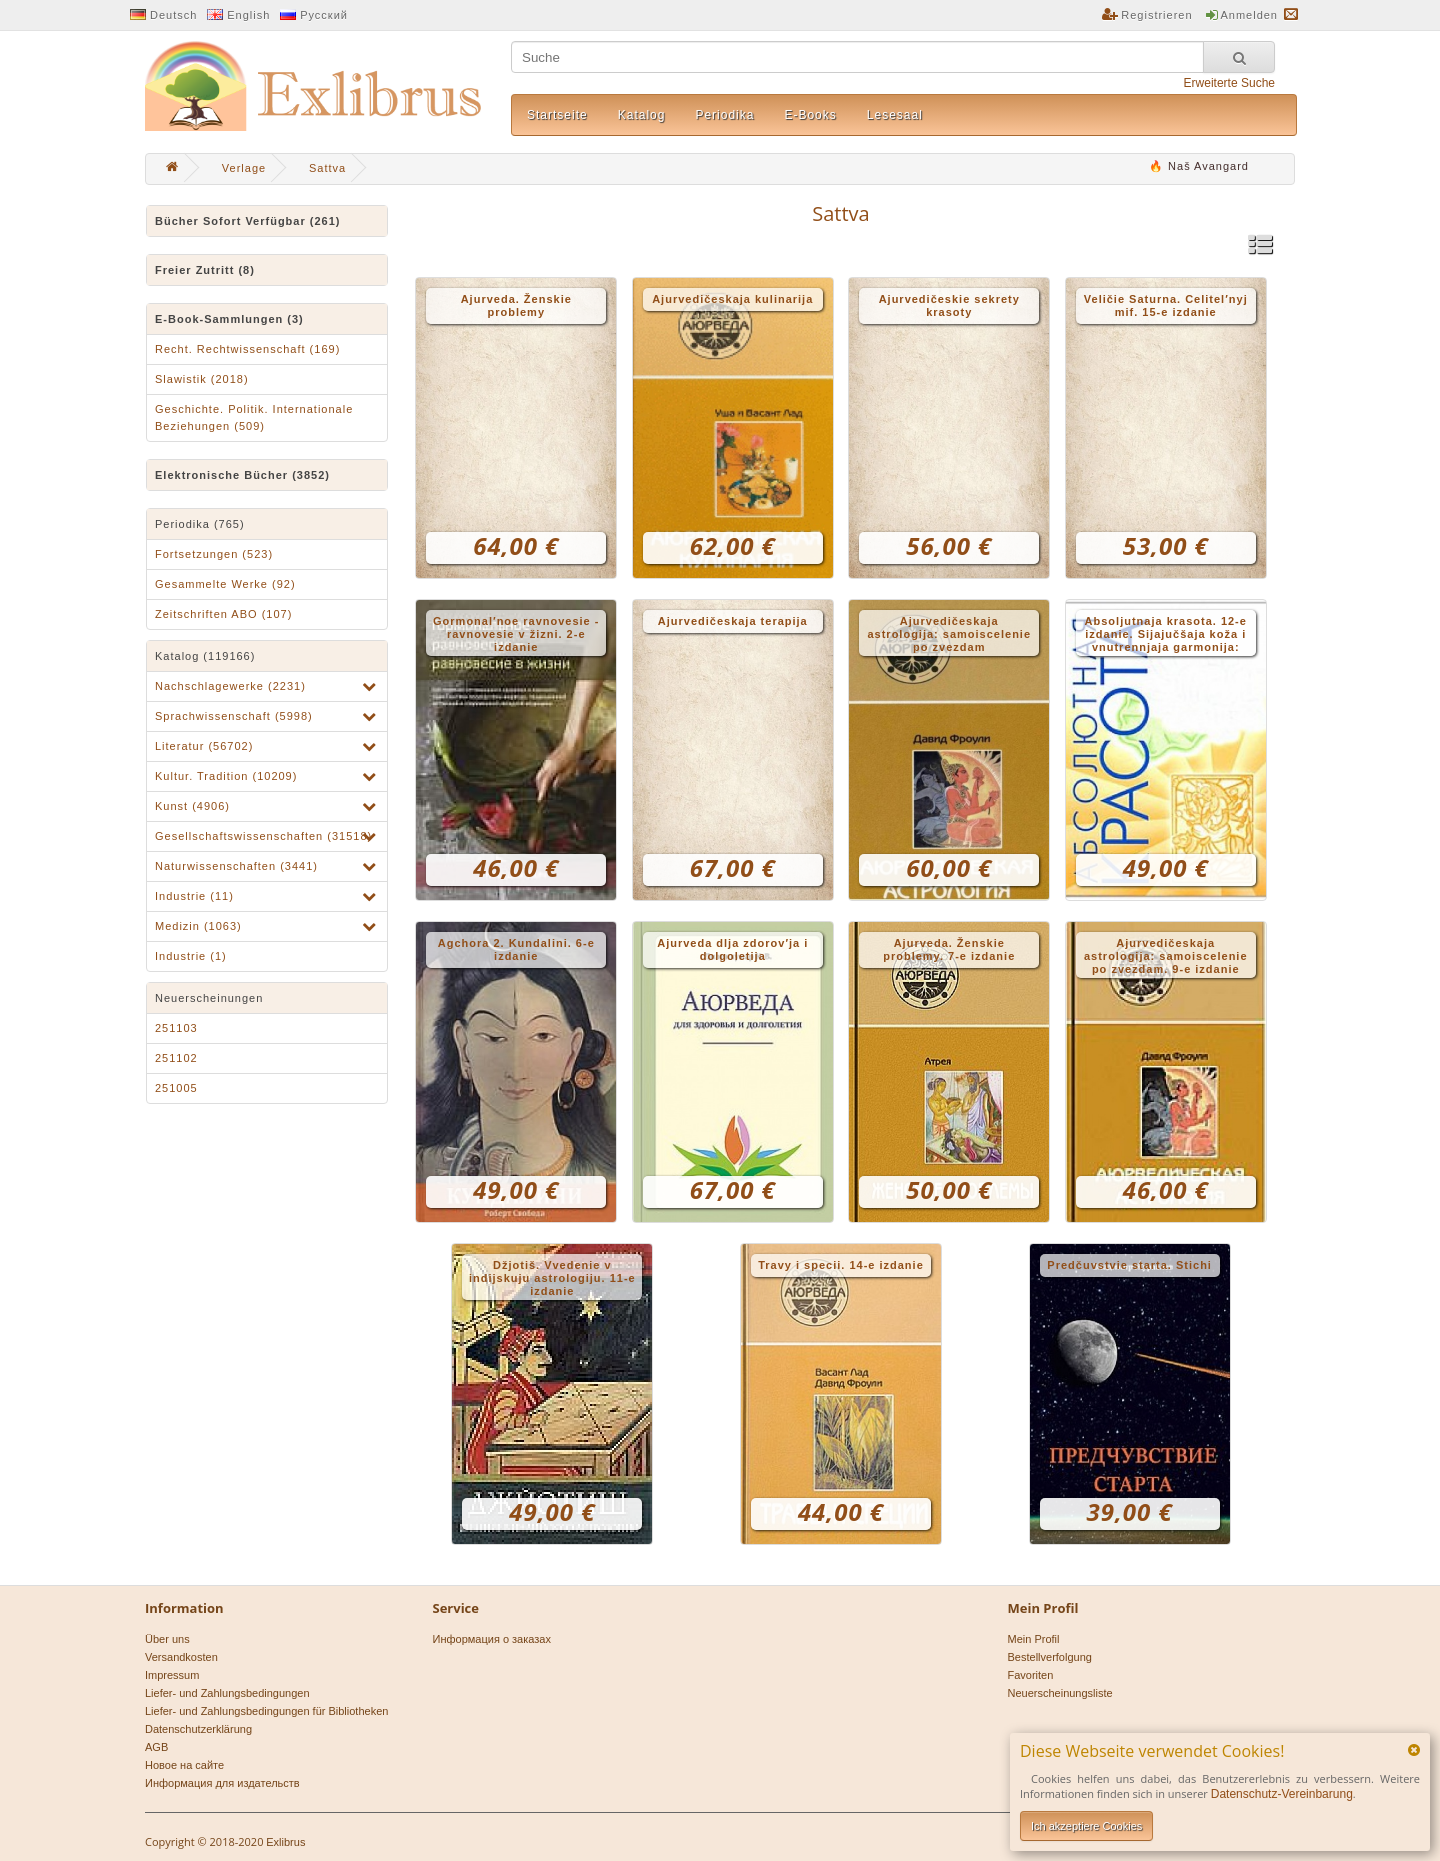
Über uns (167, 1639)
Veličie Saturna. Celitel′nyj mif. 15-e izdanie (1166, 305)
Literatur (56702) (204, 746)
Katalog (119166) (205, 656)
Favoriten (1031, 1675)
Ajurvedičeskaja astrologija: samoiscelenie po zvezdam (949, 634)
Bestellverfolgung (1050, 1657)
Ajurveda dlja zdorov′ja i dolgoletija (732, 949)
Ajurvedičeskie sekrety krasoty (949, 305)
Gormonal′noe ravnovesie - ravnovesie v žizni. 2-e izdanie (516, 634)
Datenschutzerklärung (198, 1729)
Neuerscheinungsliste (1060, 1693)
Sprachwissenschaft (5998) (234, 716)
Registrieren (1156, 15)
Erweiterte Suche (1229, 83)
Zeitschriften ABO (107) (223, 614)
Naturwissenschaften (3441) (236, 866)
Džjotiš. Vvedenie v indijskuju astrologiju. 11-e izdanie (552, 1278)
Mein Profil (1034, 1639)
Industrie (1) (191, 956)
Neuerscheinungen (209, 998)
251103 (176, 1028)
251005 (176, 1088)
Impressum (172, 1675)
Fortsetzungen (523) (214, 554)
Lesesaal (895, 115)
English (248, 15)
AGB (156, 1747)
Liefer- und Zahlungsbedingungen (227, 1693)
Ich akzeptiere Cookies (1086, 1826)
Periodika (724, 115)
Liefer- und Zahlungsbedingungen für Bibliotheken (266, 1711)
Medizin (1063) (198, 926)
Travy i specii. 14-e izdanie (841, 1265)
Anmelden (1249, 15)
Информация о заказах (492, 1639)
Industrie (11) (194, 896)
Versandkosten (181, 1657)
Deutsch (173, 15)
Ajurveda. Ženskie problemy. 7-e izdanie (949, 949)
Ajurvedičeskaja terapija (733, 621)
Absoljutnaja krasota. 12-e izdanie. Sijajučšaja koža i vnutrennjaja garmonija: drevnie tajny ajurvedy (1166, 635)
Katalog (642, 115)
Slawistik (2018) (202, 379)
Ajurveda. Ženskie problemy (516, 305)
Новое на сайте (184, 1765)
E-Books (810, 115)
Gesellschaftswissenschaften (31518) (263, 836)
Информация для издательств (222, 1783)
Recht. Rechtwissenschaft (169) (247, 349)
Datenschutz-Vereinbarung (1282, 1794)
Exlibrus (285, 1842)
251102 (176, 1058)
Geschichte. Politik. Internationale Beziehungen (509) (254, 417)
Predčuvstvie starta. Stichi (1129, 1265)
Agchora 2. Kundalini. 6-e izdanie (516, 949)
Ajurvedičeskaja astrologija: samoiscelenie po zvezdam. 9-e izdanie (1166, 956)
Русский (324, 15)
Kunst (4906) (192, 806)
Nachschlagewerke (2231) (230, 686)
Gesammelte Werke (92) (225, 584)
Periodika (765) (200, 524)
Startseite (557, 115)
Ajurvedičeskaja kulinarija (732, 299)
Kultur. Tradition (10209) (226, 776)
